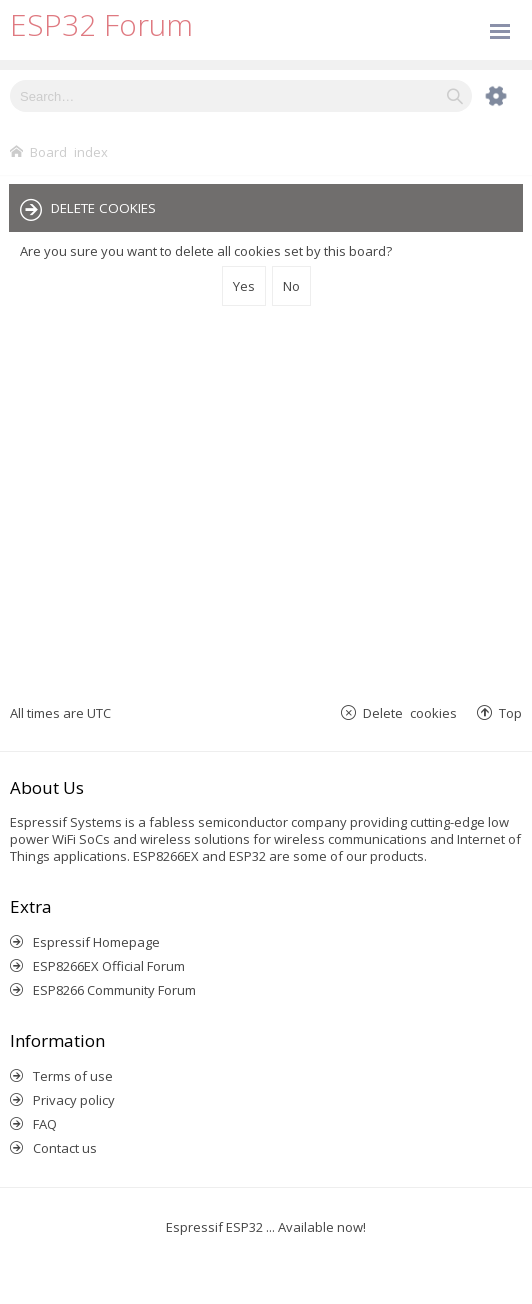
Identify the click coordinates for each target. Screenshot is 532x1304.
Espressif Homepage (96, 942)
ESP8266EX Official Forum (109, 966)
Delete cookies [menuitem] (410, 712)
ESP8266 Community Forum (114, 990)
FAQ (45, 1124)
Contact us (65, 1148)
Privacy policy (74, 1100)
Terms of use (73, 1076)
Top (510, 712)
